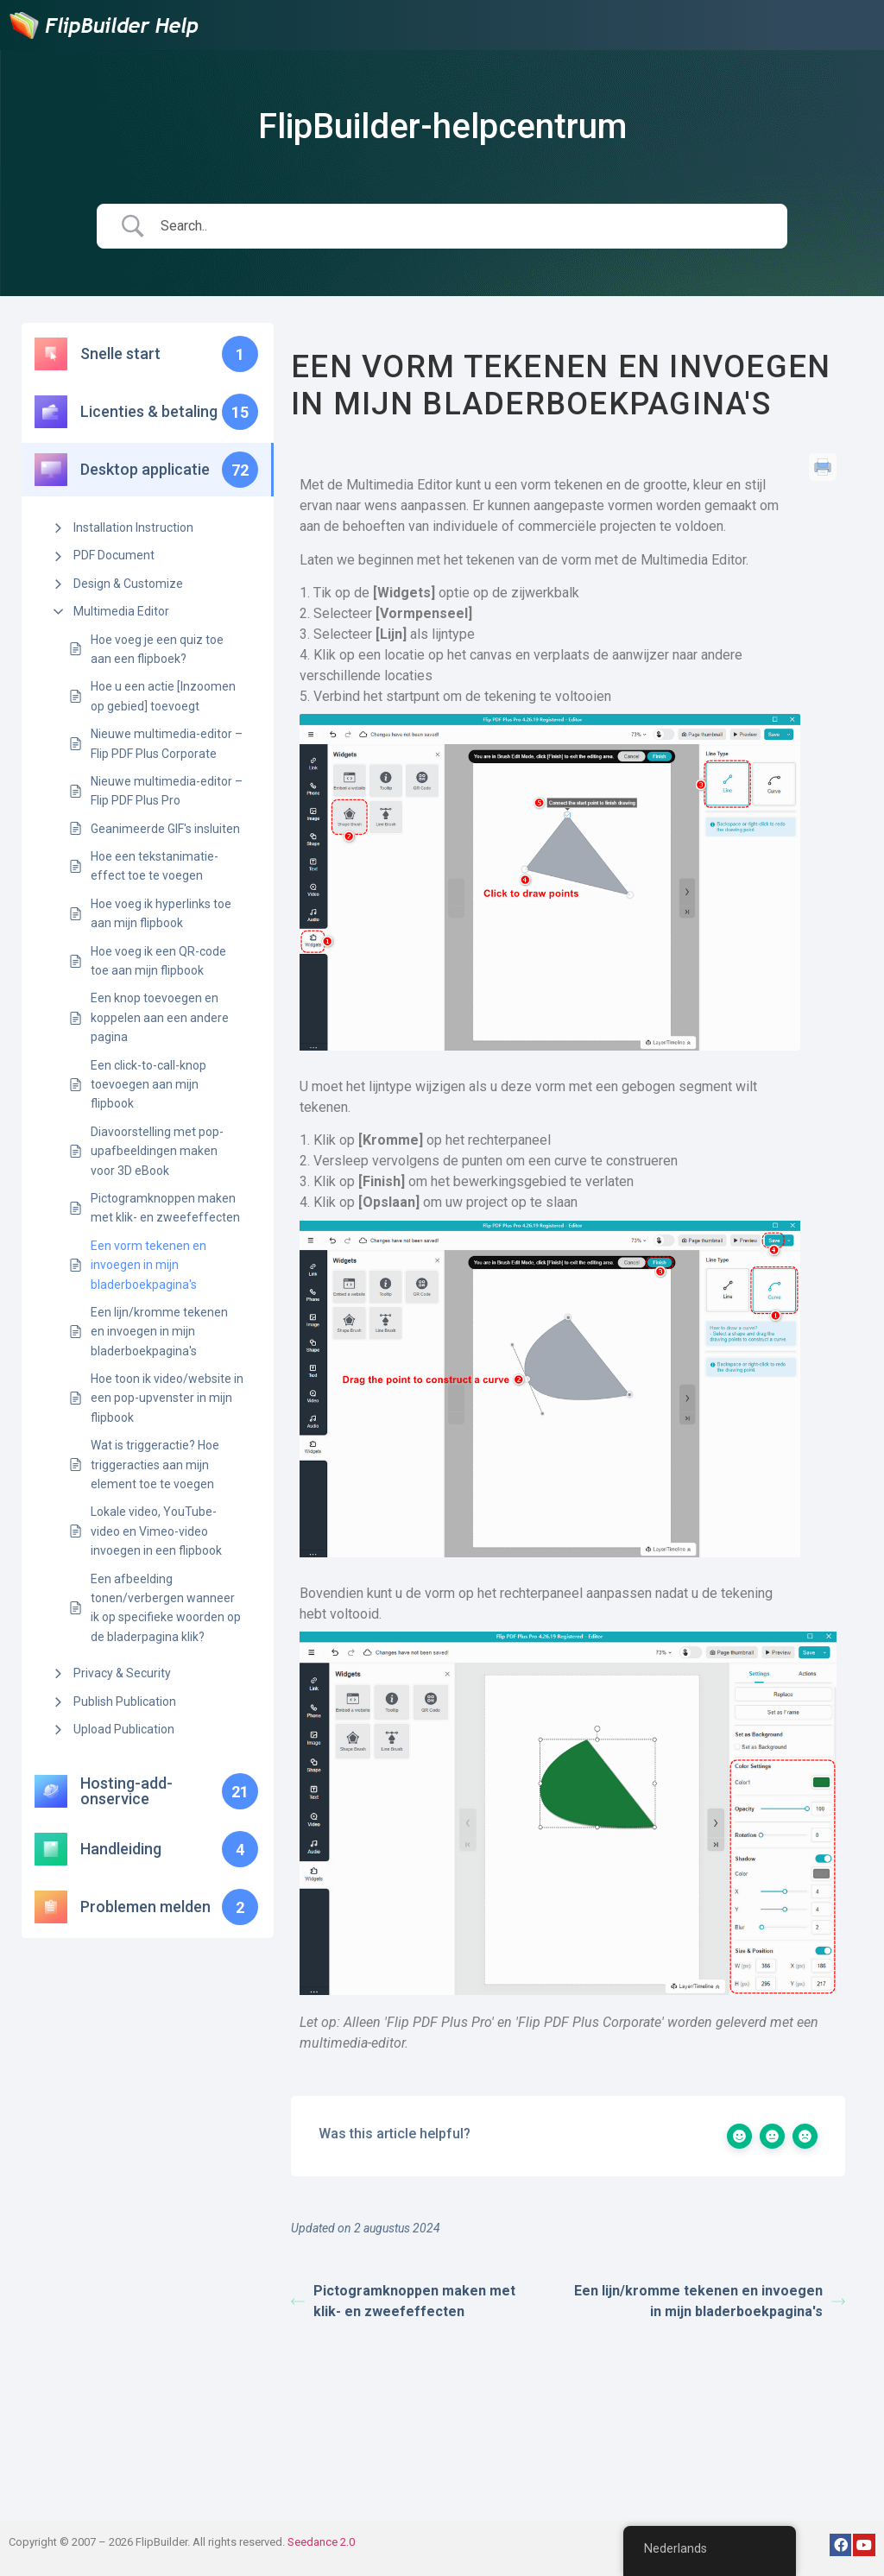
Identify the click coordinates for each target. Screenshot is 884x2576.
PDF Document (114, 555)
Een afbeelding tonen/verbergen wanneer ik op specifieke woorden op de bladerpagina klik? (166, 1608)
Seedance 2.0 (321, 2541)
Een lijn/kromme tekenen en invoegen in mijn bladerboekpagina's (159, 1331)
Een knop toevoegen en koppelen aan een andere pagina (160, 1017)
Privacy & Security (122, 1673)
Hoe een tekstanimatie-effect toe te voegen (154, 865)
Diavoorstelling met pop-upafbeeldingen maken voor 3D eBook (157, 1151)
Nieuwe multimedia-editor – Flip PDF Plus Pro (167, 790)
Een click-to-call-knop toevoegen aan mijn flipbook (148, 1084)
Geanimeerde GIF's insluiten (165, 829)
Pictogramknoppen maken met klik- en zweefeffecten (165, 1207)
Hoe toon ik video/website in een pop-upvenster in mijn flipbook (167, 1398)
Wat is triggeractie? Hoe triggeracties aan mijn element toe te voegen (155, 1464)
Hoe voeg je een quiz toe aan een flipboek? (157, 649)
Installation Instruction (133, 527)
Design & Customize (128, 583)
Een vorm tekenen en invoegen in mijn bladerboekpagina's (148, 1265)
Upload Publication (123, 1729)
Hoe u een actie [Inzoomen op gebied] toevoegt (163, 695)
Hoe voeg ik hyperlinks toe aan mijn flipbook (161, 913)
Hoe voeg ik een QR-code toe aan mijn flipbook (158, 960)
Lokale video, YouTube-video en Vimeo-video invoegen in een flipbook (156, 1531)
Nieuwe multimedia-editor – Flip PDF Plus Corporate (167, 743)
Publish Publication (124, 1701)
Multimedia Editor (121, 611)
